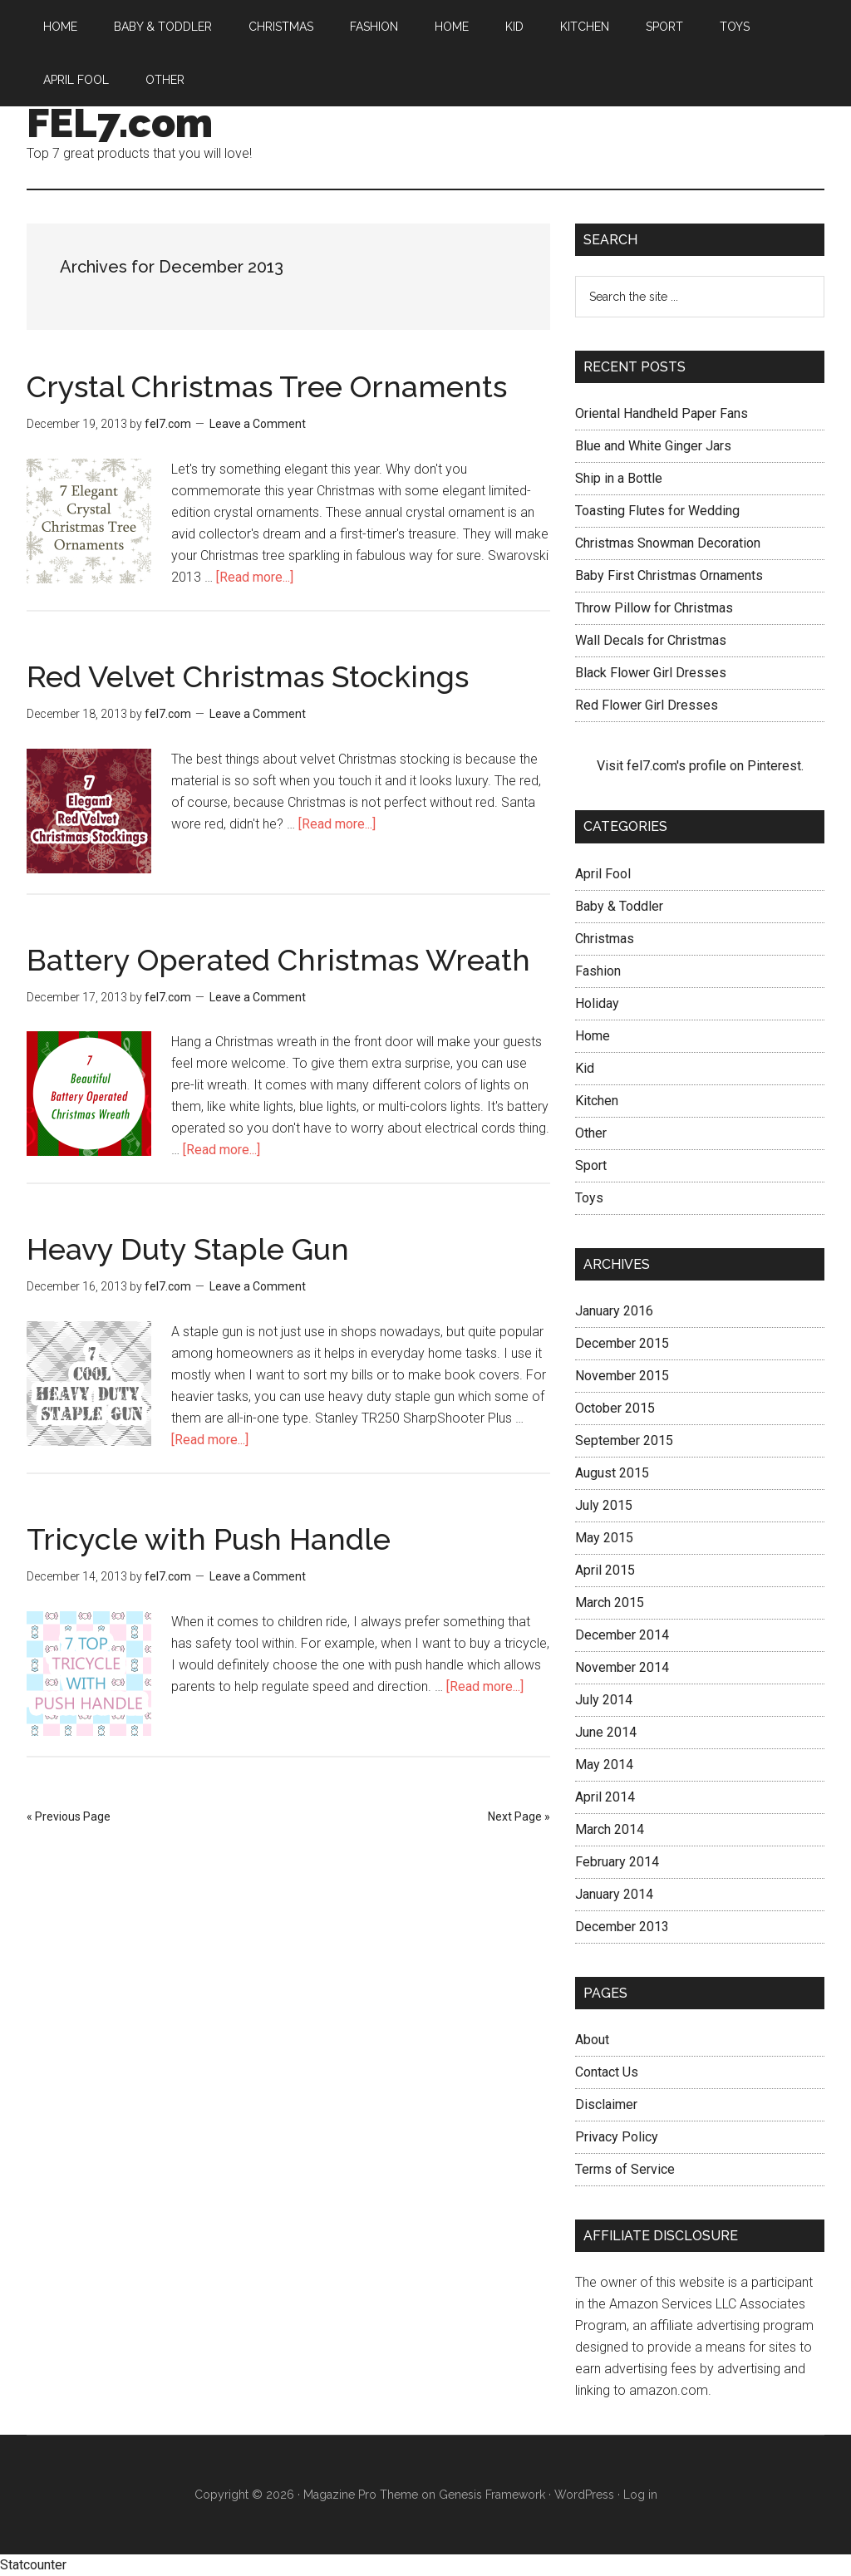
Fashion (598, 971)
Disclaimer (606, 2104)
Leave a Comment (257, 423)
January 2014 (614, 1894)
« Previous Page (69, 1816)
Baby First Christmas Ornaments (669, 575)
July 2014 (603, 1700)
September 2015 (624, 1440)
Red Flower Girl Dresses (646, 705)
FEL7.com (120, 123)
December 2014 (622, 1635)
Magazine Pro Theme (360, 2494)
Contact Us (606, 2072)
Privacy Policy (616, 2137)
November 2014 (622, 1667)
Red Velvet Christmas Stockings (248, 676)
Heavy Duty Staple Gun (188, 1248)
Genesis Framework (492, 2494)
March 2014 (609, 1829)
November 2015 (622, 1376)
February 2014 (617, 1862)
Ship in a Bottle (618, 478)
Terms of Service (625, 2169)
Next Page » (519, 1816)
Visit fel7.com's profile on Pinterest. (700, 766)
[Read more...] (254, 577)
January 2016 (614, 1311)
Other (591, 1133)
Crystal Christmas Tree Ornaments (267, 386)
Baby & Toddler (619, 906)
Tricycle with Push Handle (209, 1539)
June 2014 (606, 1732)
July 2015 (603, 1505)
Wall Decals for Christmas (650, 640)
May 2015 (604, 1538)
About (592, 2040)
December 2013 (622, 1926)
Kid (584, 1068)
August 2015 (612, 1473)
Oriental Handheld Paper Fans (661, 413)
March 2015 (609, 1602)
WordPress (584, 2494)
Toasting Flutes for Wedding (657, 511)
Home (592, 1036)
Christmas (604, 938)
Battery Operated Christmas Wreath (278, 959)
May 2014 (604, 1764)
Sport (591, 1165)
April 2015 (605, 1570)
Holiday (597, 1003)
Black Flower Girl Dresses (650, 673)
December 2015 (622, 1343)
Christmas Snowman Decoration (667, 543)
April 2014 (605, 1797)
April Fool (603, 874)
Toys (589, 1198)
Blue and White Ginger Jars (653, 446)
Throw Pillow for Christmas (654, 608)
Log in (640, 2494)
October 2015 (615, 1408)
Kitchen (596, 1101)
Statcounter (33, 2565)
